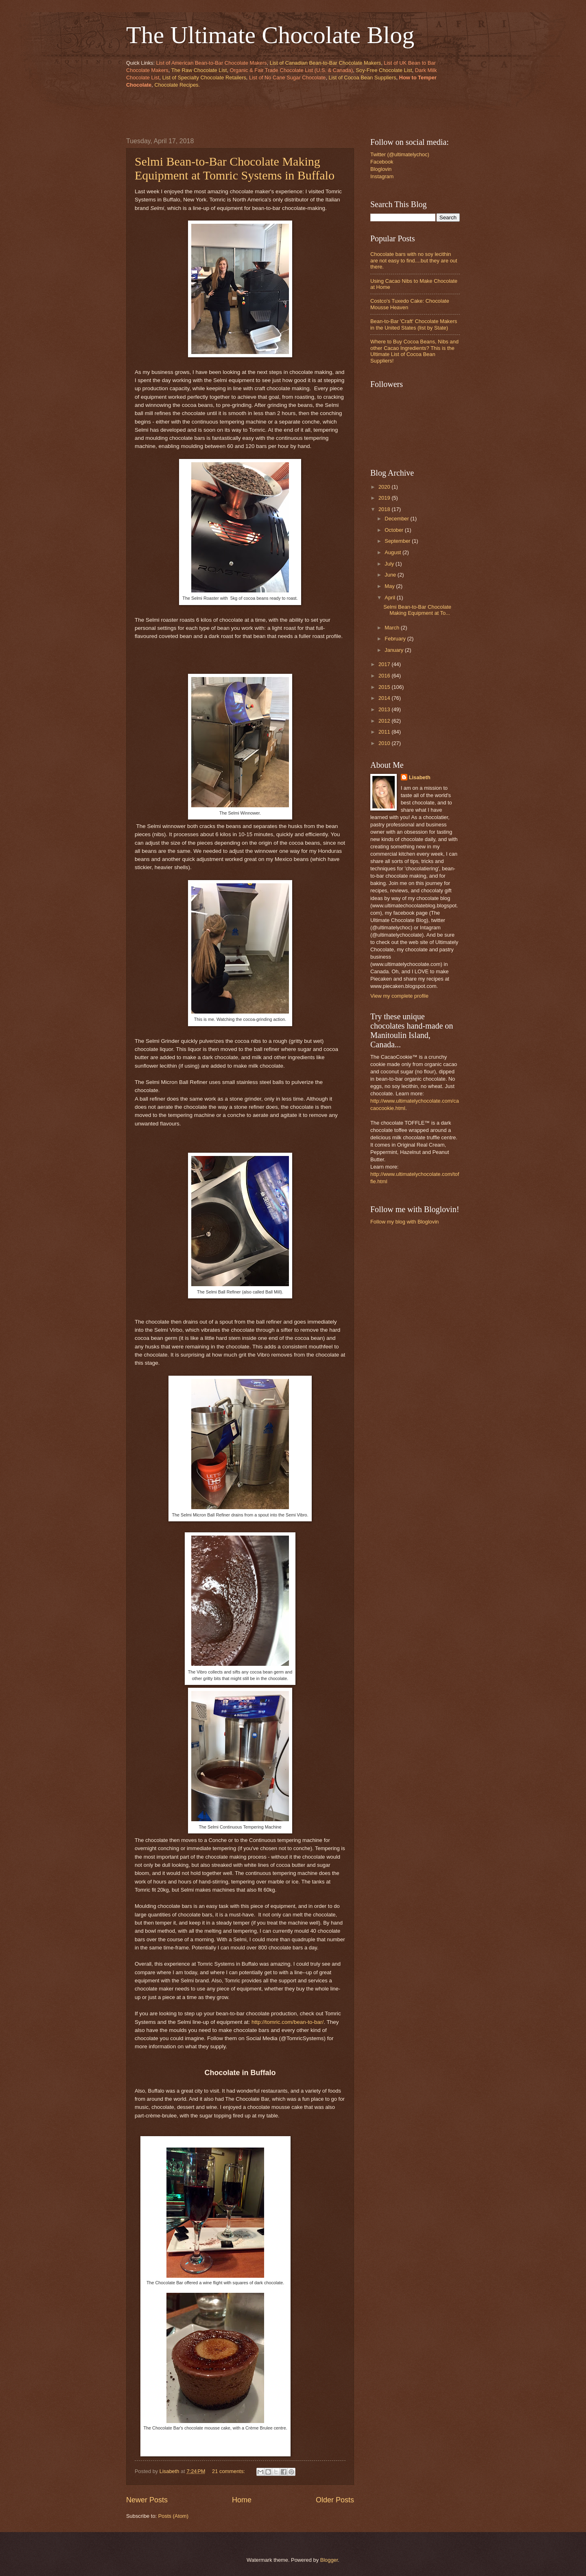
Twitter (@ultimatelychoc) (399, 154)
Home (241, 2500)
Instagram (382, 176)
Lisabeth (420, 777)
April (390, 597)
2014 (384, 698)
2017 (384, 664)
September (398, 541)
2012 (384, 721)
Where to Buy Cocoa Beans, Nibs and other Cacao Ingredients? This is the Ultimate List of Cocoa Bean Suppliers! (414, 351)
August (393, 552)
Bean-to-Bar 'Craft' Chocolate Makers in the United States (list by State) (413, 324)
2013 (384, 709)
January (395, 650)
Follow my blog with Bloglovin (404, 1222)
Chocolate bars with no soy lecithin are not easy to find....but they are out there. (413, 260)
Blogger (329, 2560)
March (392, 628)
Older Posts (335, 2500)
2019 (384, 498)
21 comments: (229, 2471)
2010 (384, 743)
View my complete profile (399, 996)
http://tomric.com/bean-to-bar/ (287, 2022)
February (396, 639)
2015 (384, 687)
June (391, 575)
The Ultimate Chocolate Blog (270, 35)
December (397, 519)
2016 (384, 676)
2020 (384, 487)
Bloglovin (380, 169)
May (390, 586)
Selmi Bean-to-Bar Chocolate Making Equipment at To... (417, 610)
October (395, 530)
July (390, 564)
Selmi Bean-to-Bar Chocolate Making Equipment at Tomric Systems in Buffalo (235, 168)
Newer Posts (147, 2500)
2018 (384, 509)
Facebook (382, 162)
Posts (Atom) (173, 2516)
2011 (384, 732)
